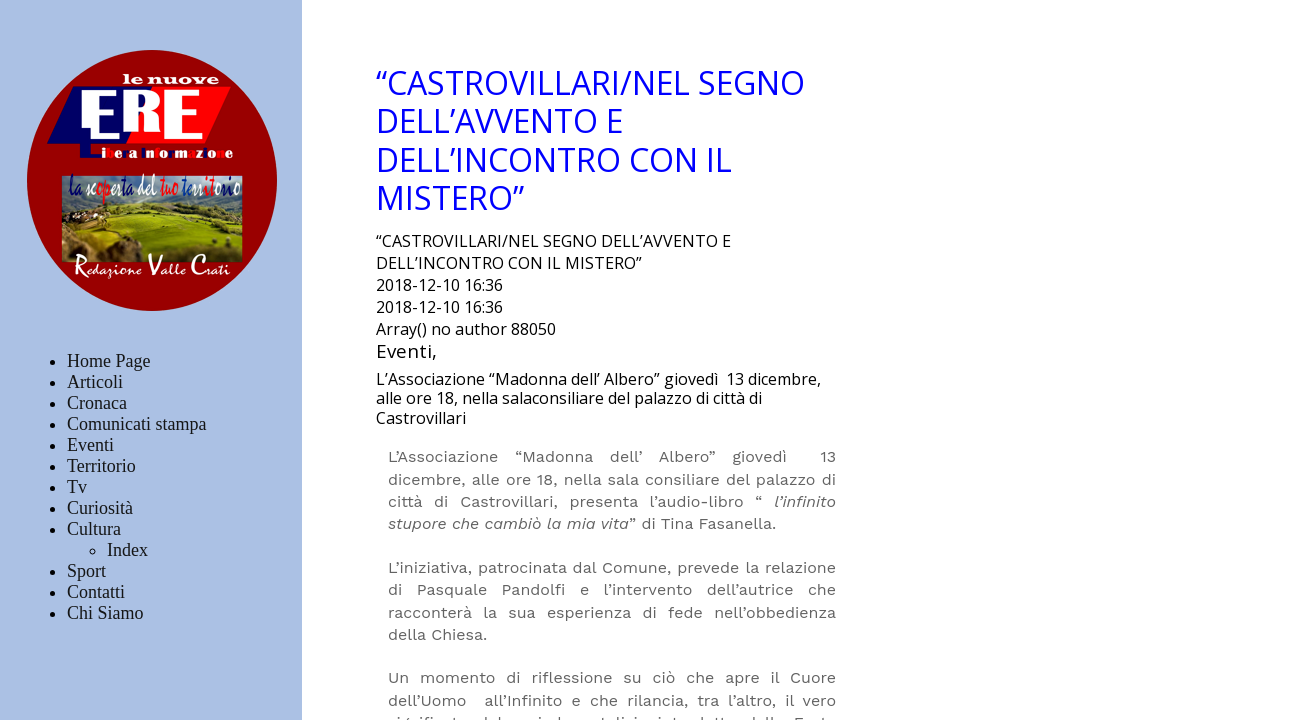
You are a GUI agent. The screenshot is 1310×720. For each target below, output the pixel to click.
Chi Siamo (105, 613)
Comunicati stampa (136, 424)
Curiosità (100, 508)
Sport (86, 571)
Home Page (108, 361)
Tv (77, 487)
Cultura (94, 529)
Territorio (101, 466)
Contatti (96, 592)
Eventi (90, 445)
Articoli (95, 382)
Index (127, 550)
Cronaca (97, 403)
